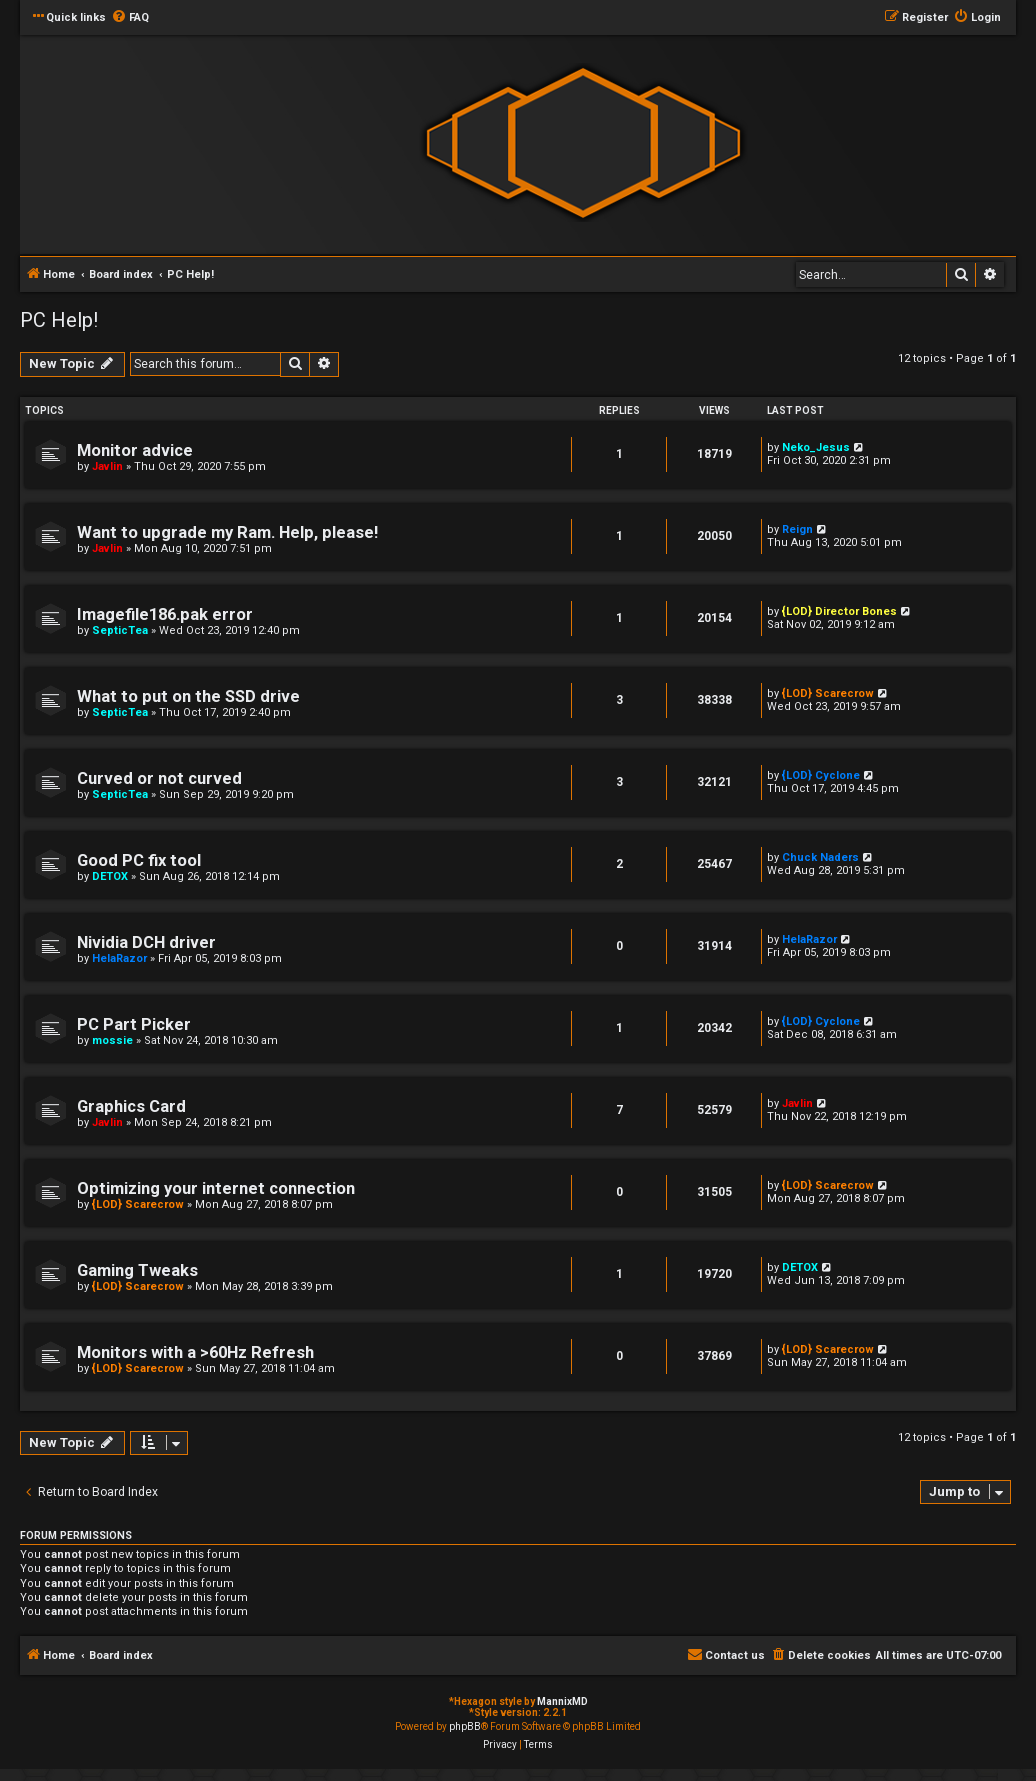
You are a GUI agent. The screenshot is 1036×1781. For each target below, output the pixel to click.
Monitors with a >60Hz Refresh (195, 1352)
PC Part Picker (134, 1024)
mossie (112, 1040)
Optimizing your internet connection (216, 1188)
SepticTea (120, 630)
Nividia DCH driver (146, 942)
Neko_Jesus (816, 447)
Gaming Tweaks (137, 1270)
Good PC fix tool (139, 860)
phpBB (465, 1726)
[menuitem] (130, 18)
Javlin (107, 466)
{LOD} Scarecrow (828, 693)
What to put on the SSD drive (188, 696)
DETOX (110, 876)
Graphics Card (131, 1106)
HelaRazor (119, 958)
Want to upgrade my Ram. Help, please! (227, 532)
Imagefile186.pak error (165, 614)
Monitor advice (135, 450)
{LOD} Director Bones (839, 611)
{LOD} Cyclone (821, 775)
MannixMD (562, 1701)
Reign (797, 529)
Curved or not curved (159, 778)
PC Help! (59, 320)
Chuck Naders (820, 857)
